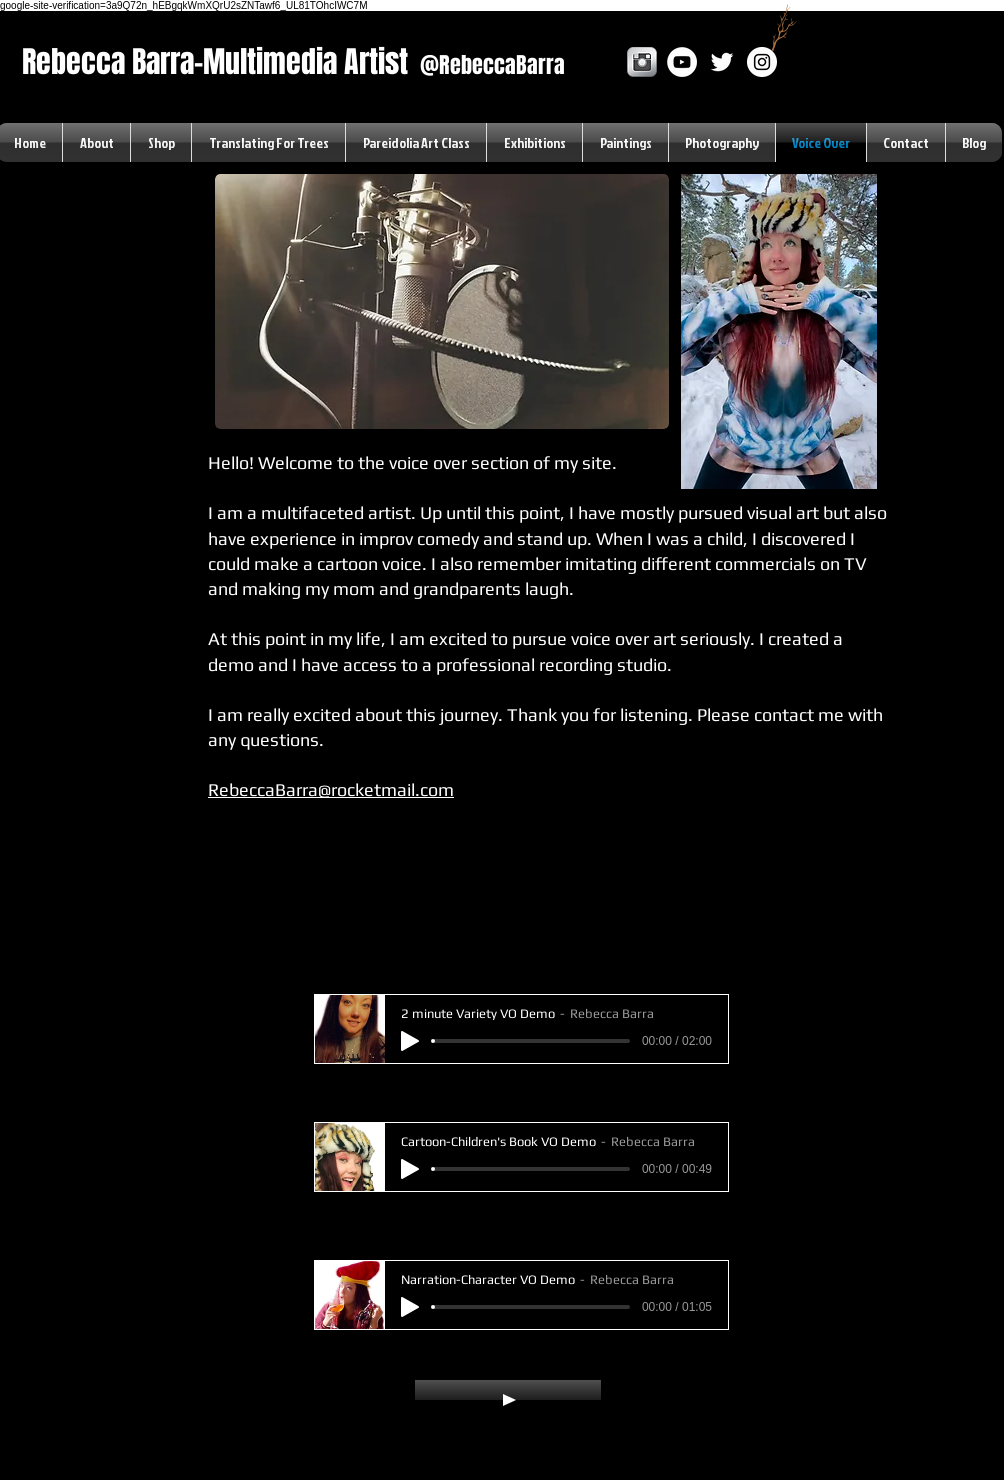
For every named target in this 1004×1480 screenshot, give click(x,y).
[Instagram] (762, 62)
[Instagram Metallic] (642, 62)
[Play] (410, 1041)
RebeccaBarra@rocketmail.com (331, 789)
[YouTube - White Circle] (682, 62)
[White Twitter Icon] (722, 62)
